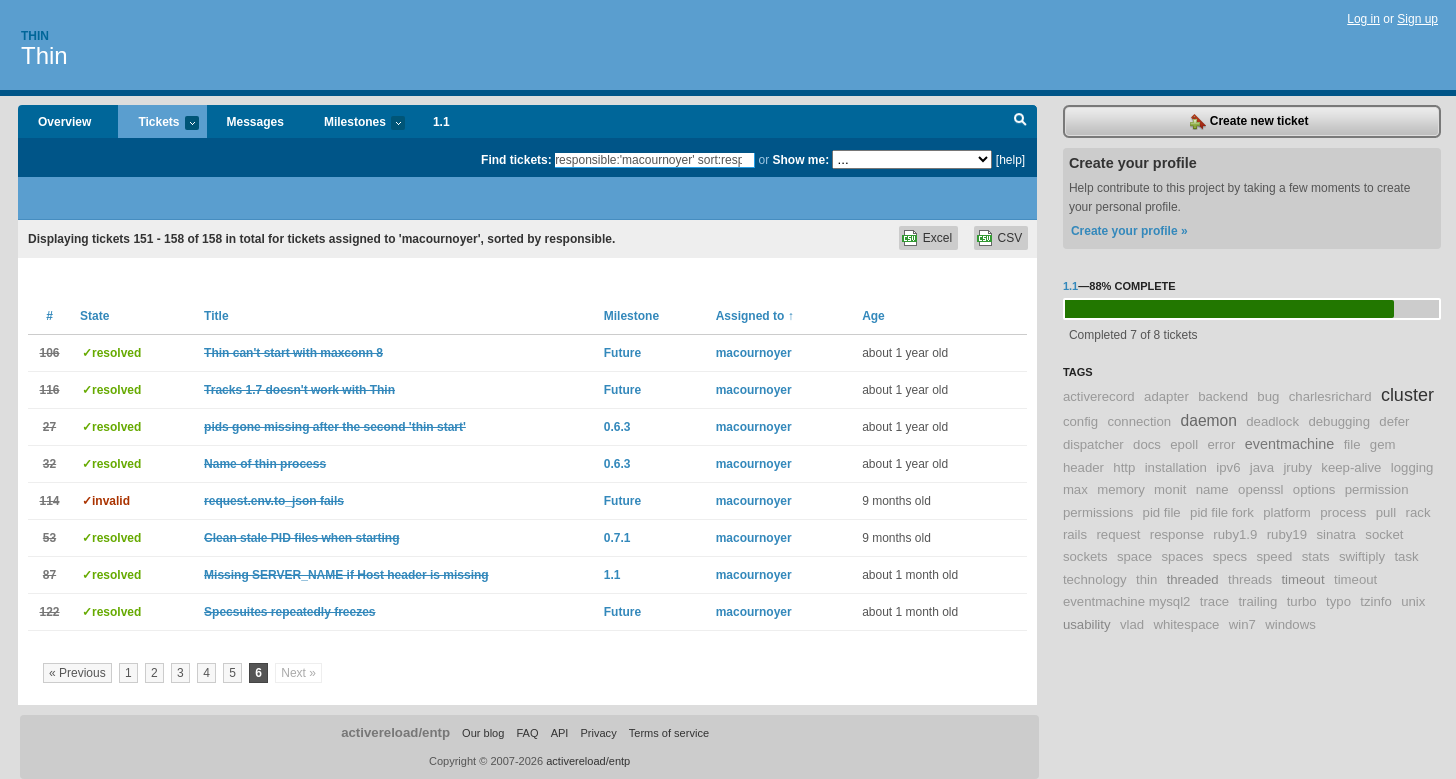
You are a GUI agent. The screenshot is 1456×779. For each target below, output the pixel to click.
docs (1147, 444)
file (1352, 444)
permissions (1098, 512)
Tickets (158, 123)
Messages (255, 122)
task (1406, 556)
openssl (1260, 489)
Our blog (483, 733)
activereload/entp (395, 732)
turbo (1302, 601)
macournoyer (754, 353)
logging (1412, 467)
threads (1250, 579)
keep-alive (1351, 467)
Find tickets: (516, 160)
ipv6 (1228, 467)
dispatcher (1093, 444)
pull (1386, 512)
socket (1384, 534)
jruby (1297, 467)
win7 (1242, 624)
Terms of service (669, 733)
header (1083, 467)
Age (873, 316)
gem (1383, 444)
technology (1095, 579)
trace (1214, 601)
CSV (1010, 238)
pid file (1162, 512)
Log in (1363, 19)
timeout (1302, 579)
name (1212, 489)
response (1177, 534)
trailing (1257, 601)
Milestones (354, 123)
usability (1087, 624)
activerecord (1099, 396)
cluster (1407, 395)
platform (1287, 512)
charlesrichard (1330, 396)
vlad (1132, 624)
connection (1139, 421)
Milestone (631, 316)
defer (1394, 421)
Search (1020, 122)
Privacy (598, 733)
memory (1121, 489)
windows (1290, 624)
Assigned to (755, 316)
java (1262, 467)
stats (1316, 556)
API (560, 733)
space (1134, 556)
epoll (1184, 444)
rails (1075, 534)
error (1222, 444)
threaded (1193, 579)
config (1080, 421)
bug (1268, 396)
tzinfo (1376, 601)
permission (1377, 489)
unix (1413, 601)
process (1343, 512)
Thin (35, 36)
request (1118, 534)
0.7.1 (617, 538)
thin (1146, 579)
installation (1176, 467)
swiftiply (1362, 556)
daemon (1209, 420)
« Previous (77, 673)
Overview (64, 122)
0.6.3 (617, 427)
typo (1338, 601)
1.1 (441, 122)
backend (1223, 396)
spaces (1182, 556)
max (1075, 489)
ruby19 (1287, 534)
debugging (1339, 421)
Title (216, 316)
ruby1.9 (1235, 534)
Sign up (1417, 19)
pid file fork (1222, 512)
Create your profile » (1129, 231)
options (1314, 489)
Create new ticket (1249, 122)
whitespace (1186, 624)
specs (1230, 556)
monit (1170, 489)
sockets (1085, 556)
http (1124, 467)
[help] (1010, 160)
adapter (1166, 396)
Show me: (800, 160)
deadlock (1272, 421)
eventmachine (1290, 444)
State (94, 316)
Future (622, 353)
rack (1418, 512)
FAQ (527, 733)
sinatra (1336, 534)
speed (1274, 556)
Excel (937, 238)
